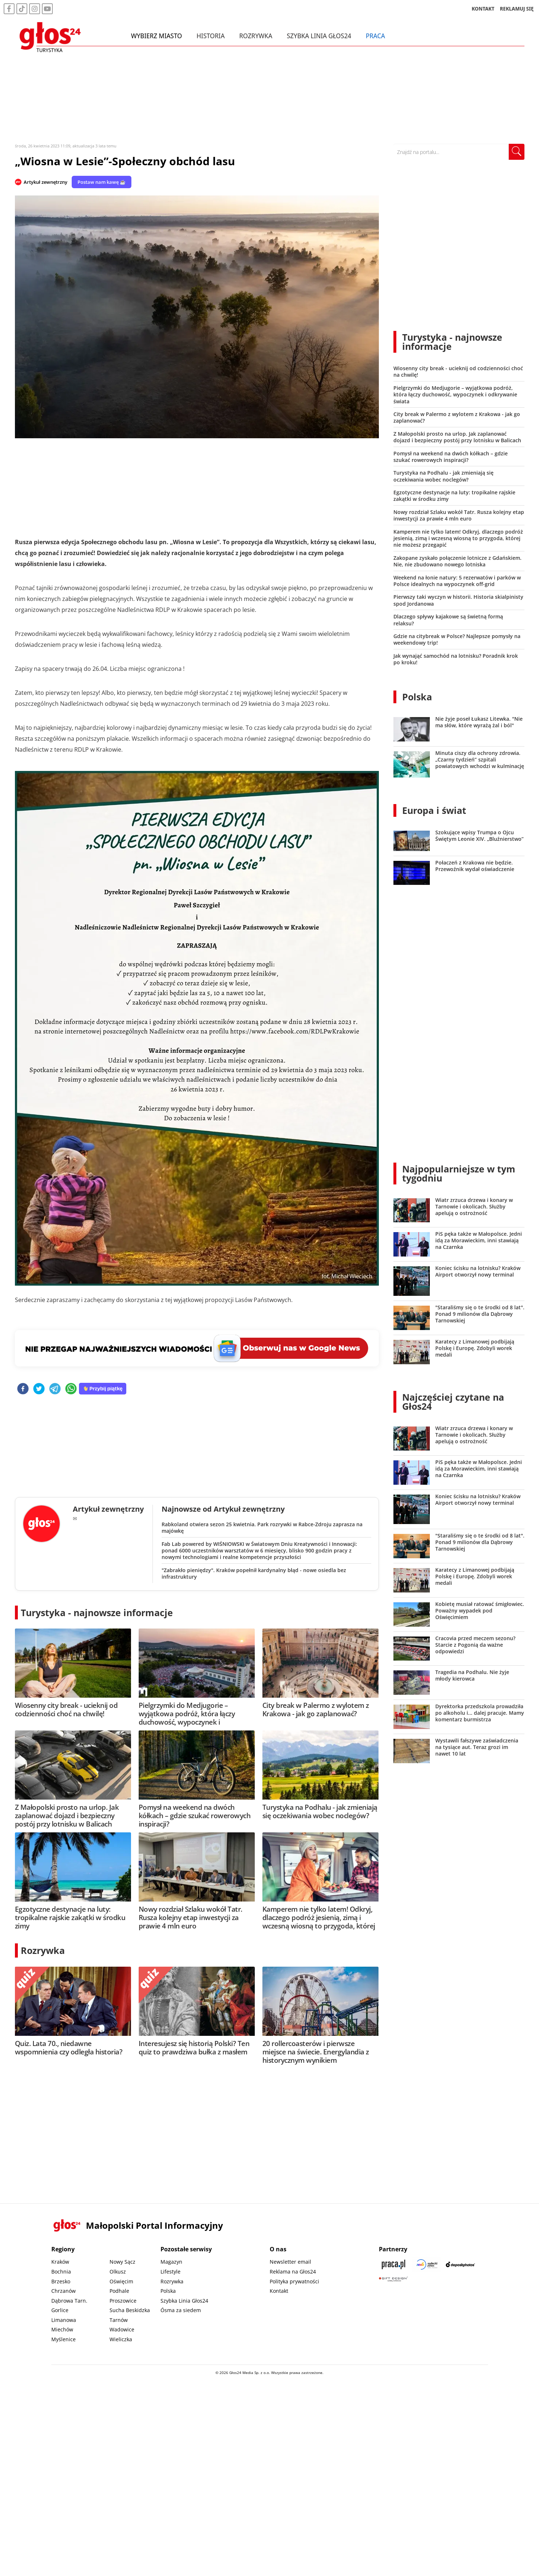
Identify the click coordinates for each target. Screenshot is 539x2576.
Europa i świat (434, 810)
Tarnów (119, 2319)
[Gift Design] (393, 2279)
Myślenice (63, 2339)
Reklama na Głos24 (293, 2271)
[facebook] (23, 1389)
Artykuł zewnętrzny (45, 182)
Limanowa (63, 2319)
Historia (211, 35)
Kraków (60, 2261)
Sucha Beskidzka (130, 2310)
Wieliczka (121, 2339)
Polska (417, 697)
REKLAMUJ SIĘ (517, 8)
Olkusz (118, 2271)
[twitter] (39, 1389)
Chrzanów (63, 2290)
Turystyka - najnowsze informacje (97, 1612)
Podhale (119, 2290)
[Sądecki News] (426, 2264)
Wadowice (122, 2329)
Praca (375, 35)
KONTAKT (483, 8)
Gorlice (59, 2310)
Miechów (62, 2329)
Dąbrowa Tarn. (69, 2300)
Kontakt (279, 2290)
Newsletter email (290, 2261)
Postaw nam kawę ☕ (102, 182)
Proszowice (123, 2300)
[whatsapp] (71, 1389)
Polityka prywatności (294, 2281)
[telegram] (55, 1389)
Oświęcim (121, 2281)
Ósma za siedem (180, 2310)
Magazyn (171, 2261)
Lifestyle (170, 2271)
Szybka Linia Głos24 (319, 35)
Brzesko (60, 2281)
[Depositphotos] (460, 2264)
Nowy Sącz (122, 2261)
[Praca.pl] (393, 2264)
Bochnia (61, 2271)
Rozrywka (256, 35)
